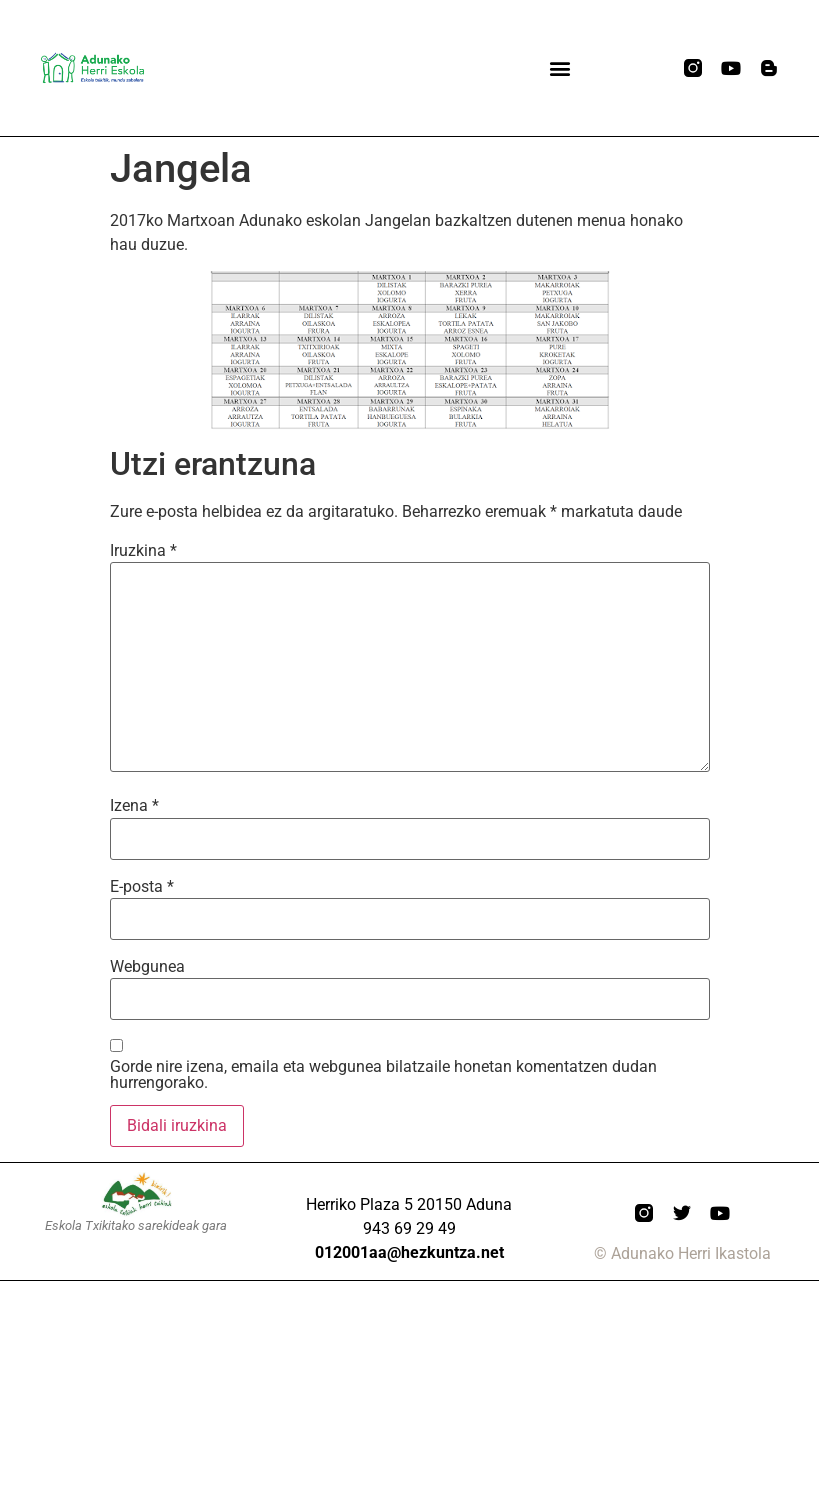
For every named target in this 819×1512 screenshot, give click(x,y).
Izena (134, 806)
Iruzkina (143, 551)
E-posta (142, 887)
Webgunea (147, 967)
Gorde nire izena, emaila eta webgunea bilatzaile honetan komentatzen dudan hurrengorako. (383, 1075)
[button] (559, 68)
